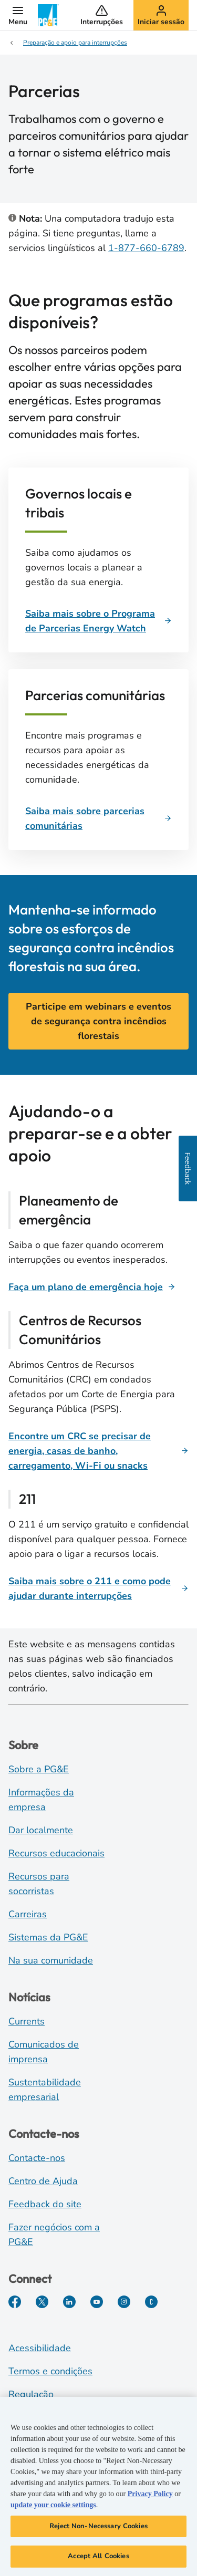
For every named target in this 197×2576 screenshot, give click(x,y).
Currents (26, 2021)
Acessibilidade (39, 2348)
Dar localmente (40, 1830)
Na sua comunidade (50, 1960)
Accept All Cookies (98, 2556)
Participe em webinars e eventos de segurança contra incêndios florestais (98, 1021)
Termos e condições (50, 2371)
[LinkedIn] (69, 2301)
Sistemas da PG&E (48, 1937)
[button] (18, 15)
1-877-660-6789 (146, 248)
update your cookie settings (53, 2505)
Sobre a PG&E (38, 1769)
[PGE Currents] (151, 2301)
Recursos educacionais (56, 1853)
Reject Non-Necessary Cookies (98, 2526)
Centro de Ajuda (43, 2181)
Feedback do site (44, 2204)
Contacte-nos (36, 2158)
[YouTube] (96, 2301)
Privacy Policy (150, 2494)
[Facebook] (14, 2301)
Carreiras (27, 1914)
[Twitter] (42, 2301)
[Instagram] (124, 2301)
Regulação (31, 2394)
